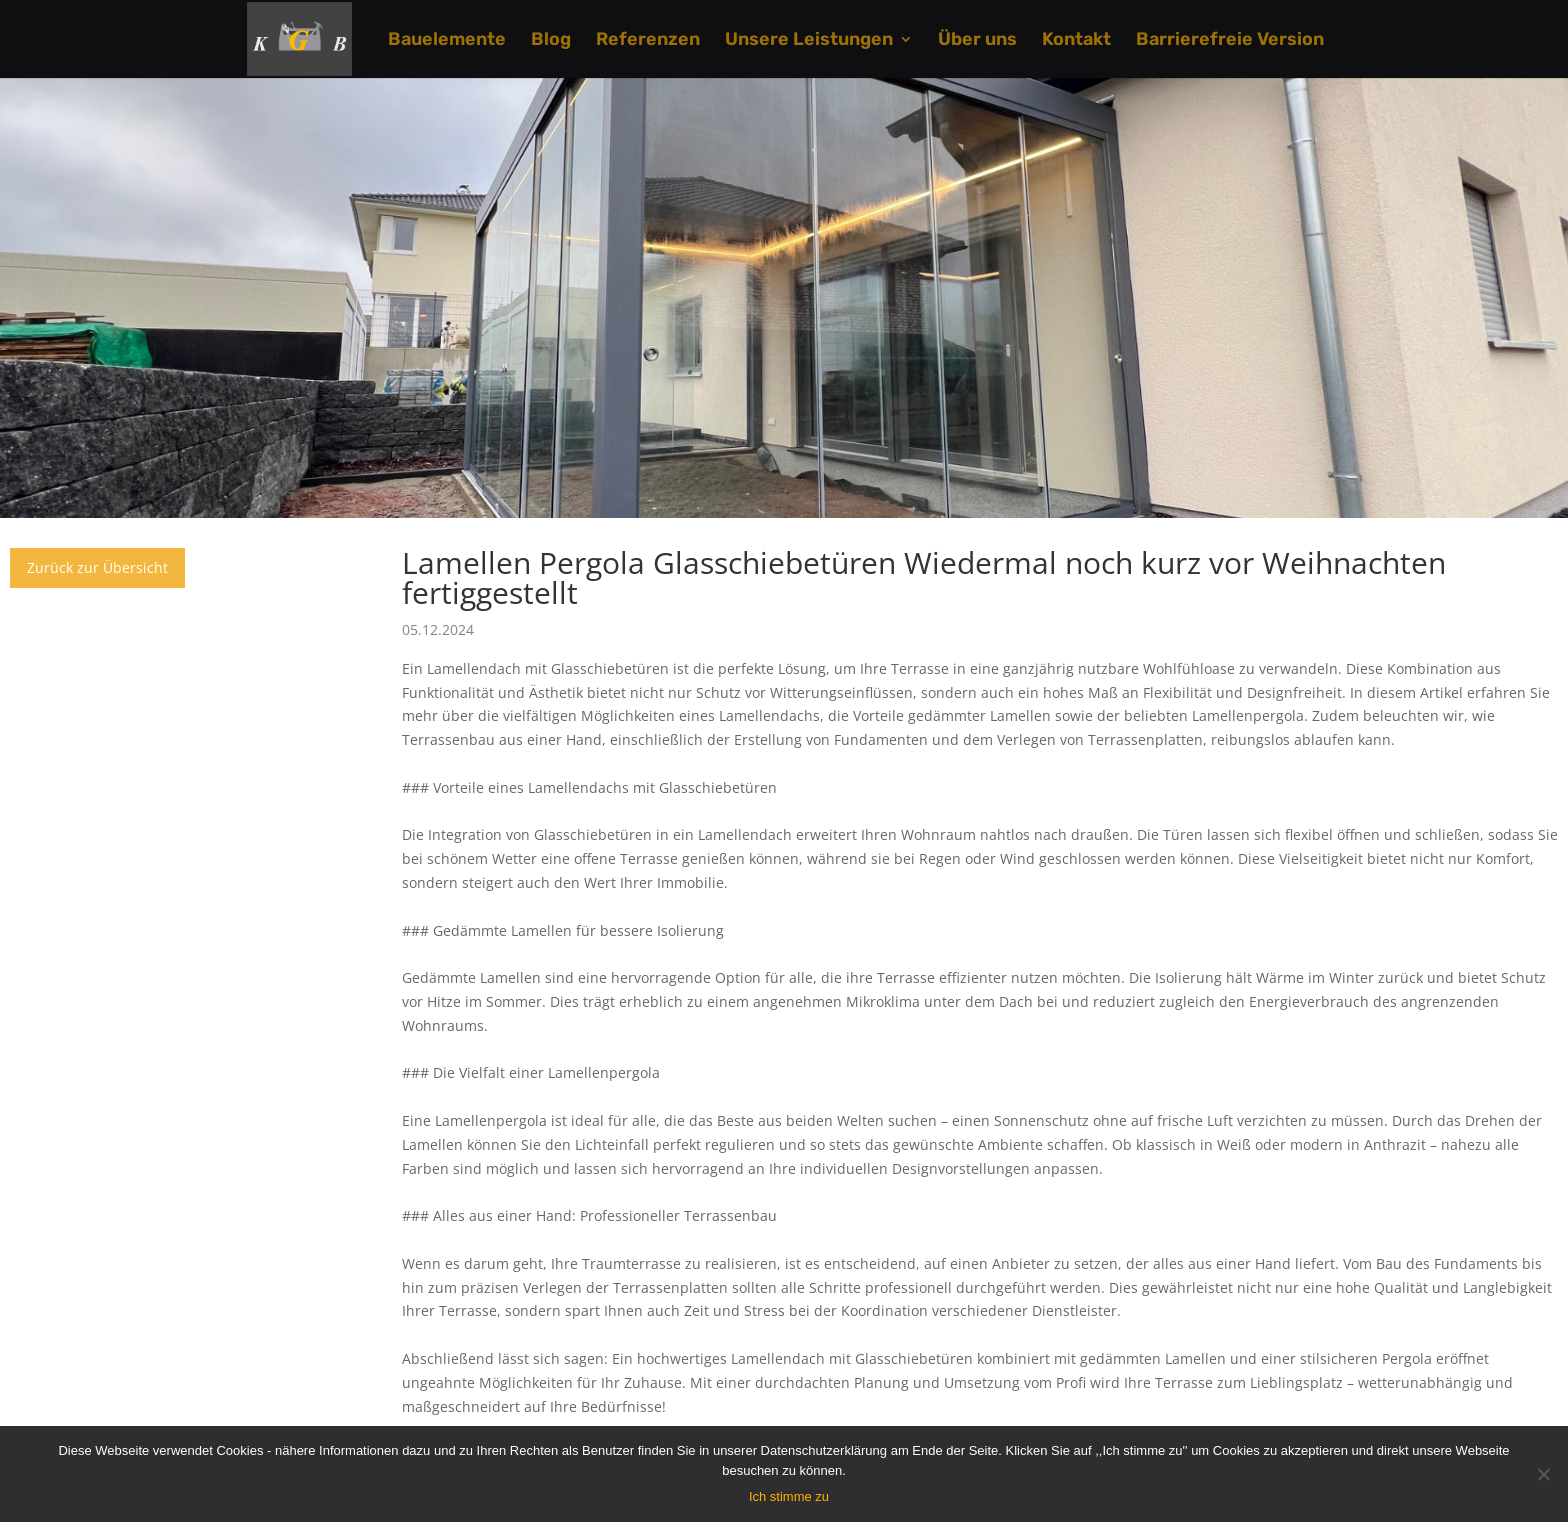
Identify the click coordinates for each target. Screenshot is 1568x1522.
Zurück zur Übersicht (97, 567)
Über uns (977, 41)
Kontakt (1076, 41)
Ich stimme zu (789, 1496)
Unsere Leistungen (809, 41)
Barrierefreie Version (1230, 41)
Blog (551, 41)
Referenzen (648, 41)
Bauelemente (447, 41)
